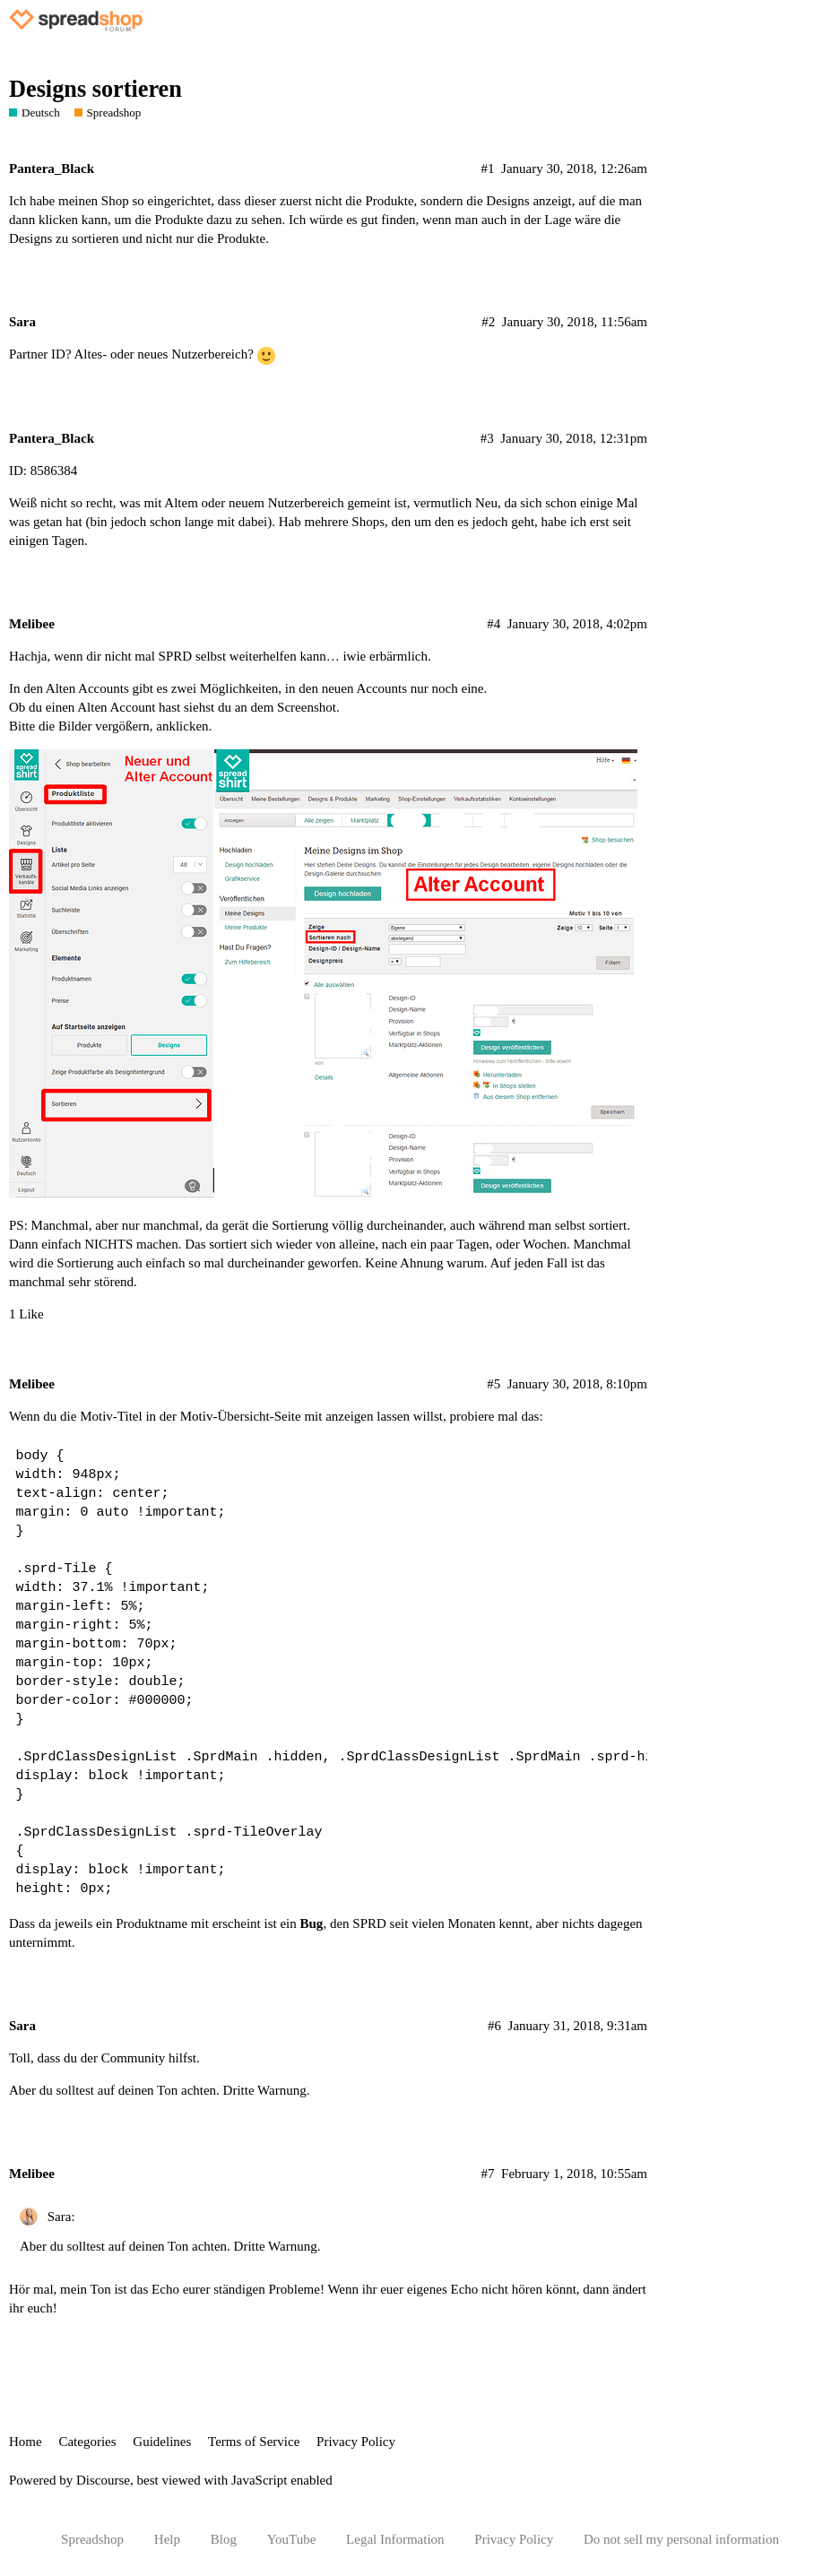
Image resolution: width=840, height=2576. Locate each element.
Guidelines (162, 2441)
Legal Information (395, 2539)
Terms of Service (253, 2441)
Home (25, 2441)
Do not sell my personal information (681, 2539)
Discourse (103, 2480)
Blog (224, 2539)
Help (167, 2539)
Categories (87, 2441)
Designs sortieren (95, 89)
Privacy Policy (355, 2441)
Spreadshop (92, 2539)
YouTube (291, 2539)
